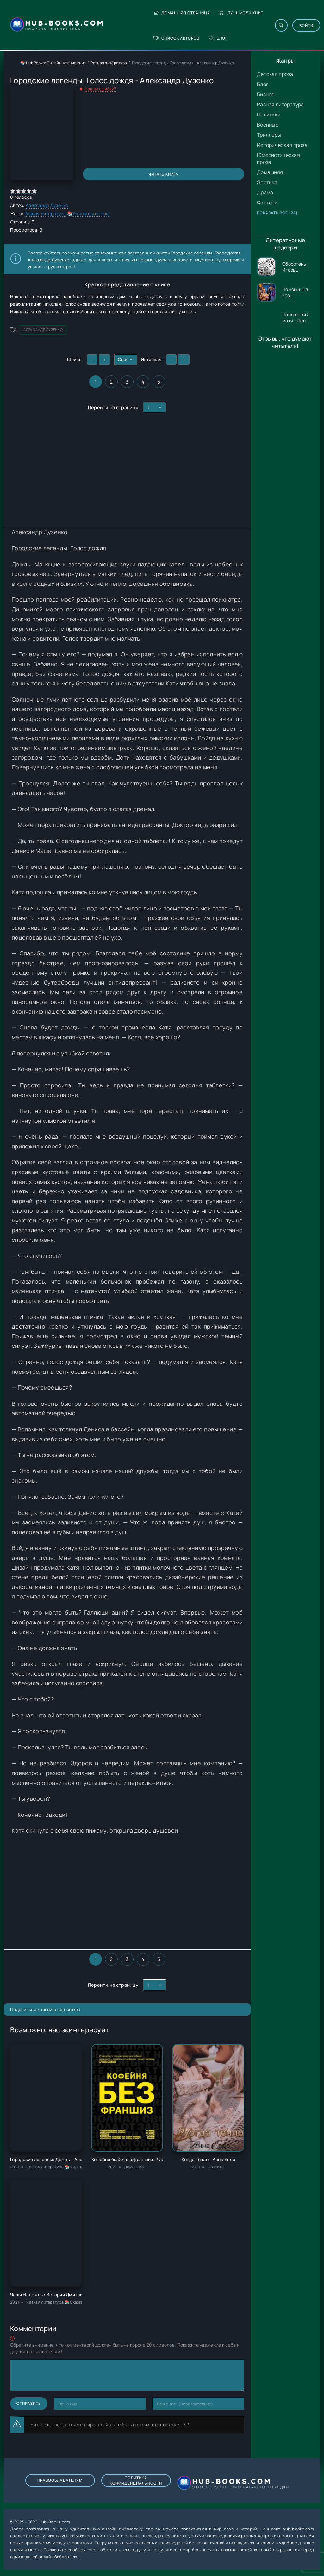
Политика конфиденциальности (136, 2480)
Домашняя (270, 172)
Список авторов (176, 38)
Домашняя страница (181, 13)
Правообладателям (60, 2480)
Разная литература (280, 104)
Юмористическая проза (278, 159)
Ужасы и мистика (91, 213)
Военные (267, 124)
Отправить (28, 2403)
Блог (218, 38)
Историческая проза (282, 144)
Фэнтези (267, 202)
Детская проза (275, 74)
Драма (265, 192)
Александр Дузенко (47, 205)
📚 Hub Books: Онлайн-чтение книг (53, 63)
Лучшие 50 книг (241, 13)
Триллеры (269, 134)
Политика (268, 114)
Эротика (267, 182)
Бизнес (266, 94)
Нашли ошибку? (100, 88)
